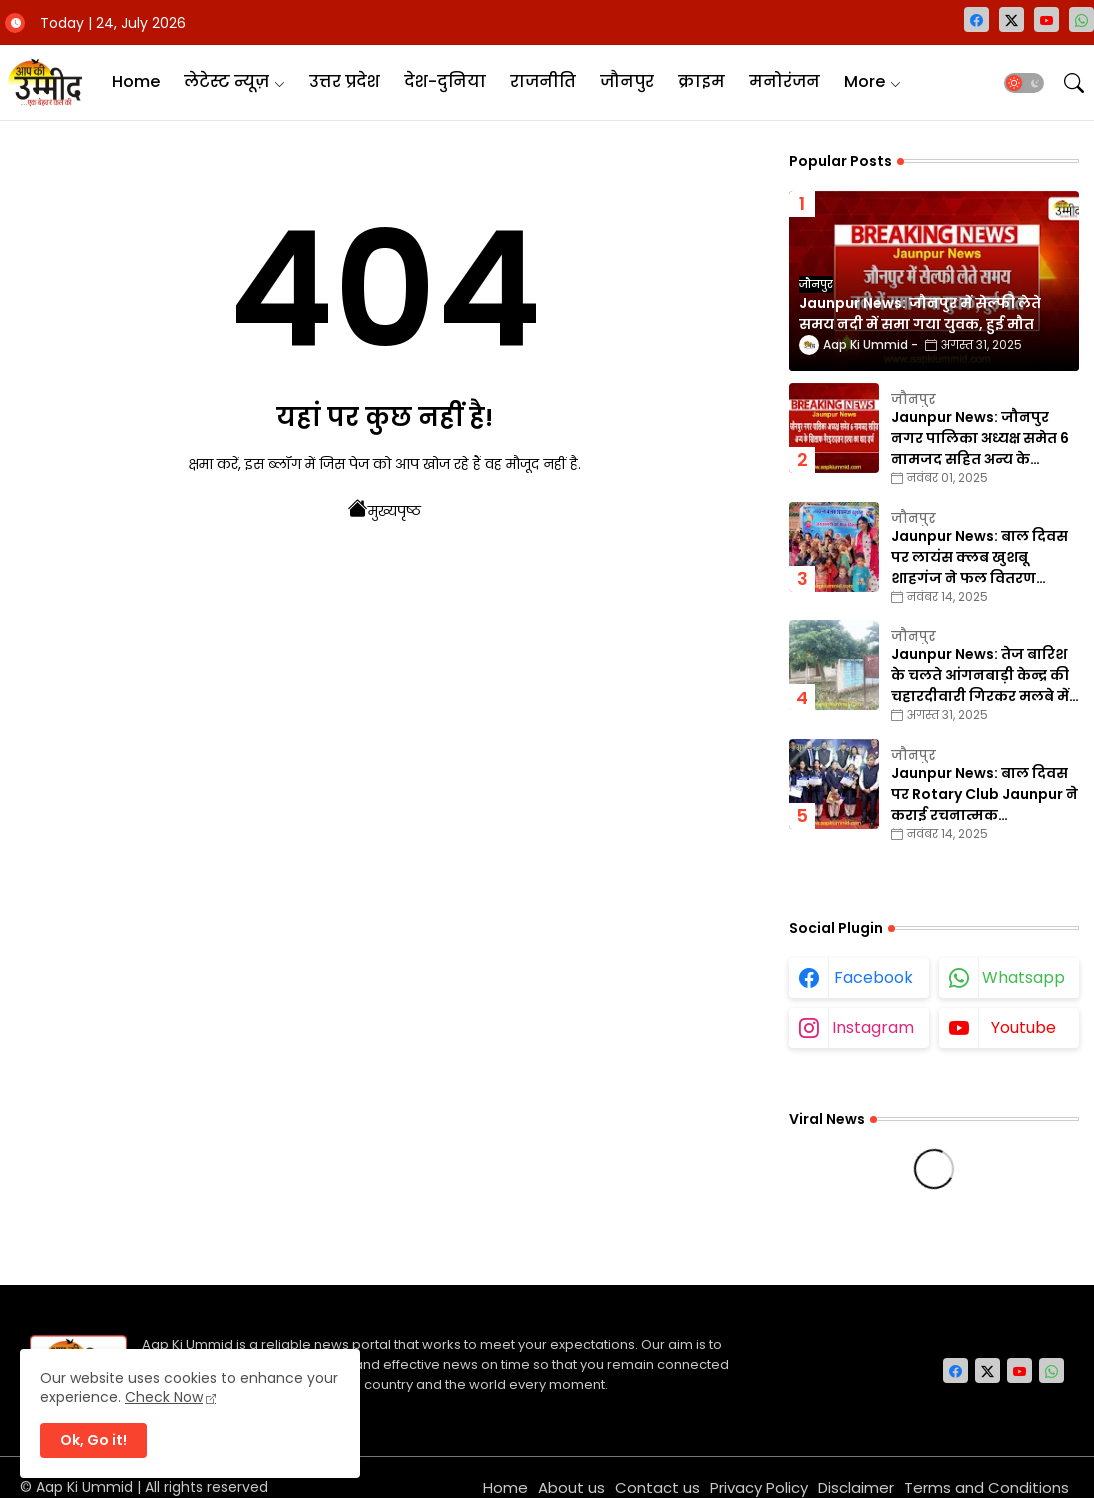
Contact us (657, 1487)
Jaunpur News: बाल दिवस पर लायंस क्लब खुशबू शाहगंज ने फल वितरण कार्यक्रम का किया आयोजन (979, 557)
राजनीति (543, 81)
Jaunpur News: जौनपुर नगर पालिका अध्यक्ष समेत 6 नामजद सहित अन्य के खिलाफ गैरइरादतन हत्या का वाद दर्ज (982, 438)
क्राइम (701, 81)
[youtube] (1046, 19)
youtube (1023, 1027)
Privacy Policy (759, 1487)
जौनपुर (627, 81)
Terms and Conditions (986, 1487)
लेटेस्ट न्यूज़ (226, 81)
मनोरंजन (784, 81)
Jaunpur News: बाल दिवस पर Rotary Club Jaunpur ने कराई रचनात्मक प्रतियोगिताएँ (984, 794)
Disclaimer (856, 1487)
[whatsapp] (1081, 19)
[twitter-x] (1011, 19)
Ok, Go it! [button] (93, 1440)
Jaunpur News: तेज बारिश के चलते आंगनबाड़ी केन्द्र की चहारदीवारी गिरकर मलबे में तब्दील (980, 675)
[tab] (136, 82)
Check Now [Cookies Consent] (164, 1397)
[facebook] (976, 19)
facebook (873, 977)
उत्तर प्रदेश (344, 81)
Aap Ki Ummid (84, 1487)
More (864, 81)
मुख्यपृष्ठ (384, 509)
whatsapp (1023, 977)
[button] (1024, 83)
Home (136, 81)
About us (571, 1487)
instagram (873, 1027)
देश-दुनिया (445, 81)
